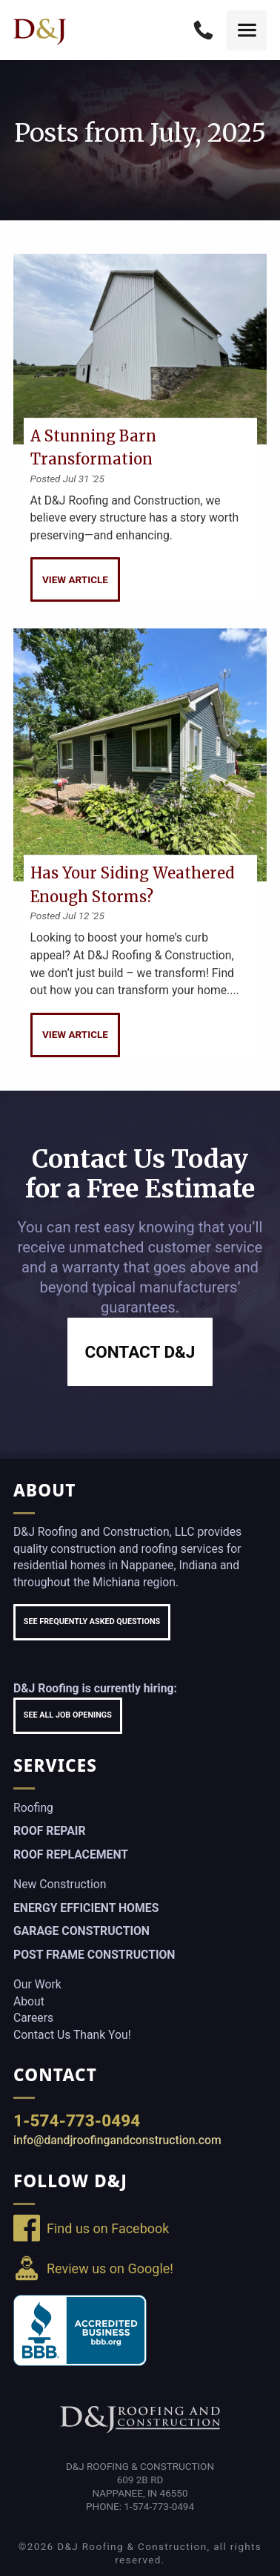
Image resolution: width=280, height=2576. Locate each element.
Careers (33, 2018)
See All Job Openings (68, 1715)
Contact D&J (140, 1351)
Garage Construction (81, 1931)
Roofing (33, 1808)
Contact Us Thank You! (72, 2035)
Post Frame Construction (94, 1955)
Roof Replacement (70, 1854)
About (28, 2001)
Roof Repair (49, 1831)
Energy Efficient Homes (86, 1908)
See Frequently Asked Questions (92, 1621)
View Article (75, 579)
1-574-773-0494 (76, 2120)
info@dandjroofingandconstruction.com (117, 2140)
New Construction (59, 1884)
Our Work (37, 1984)
